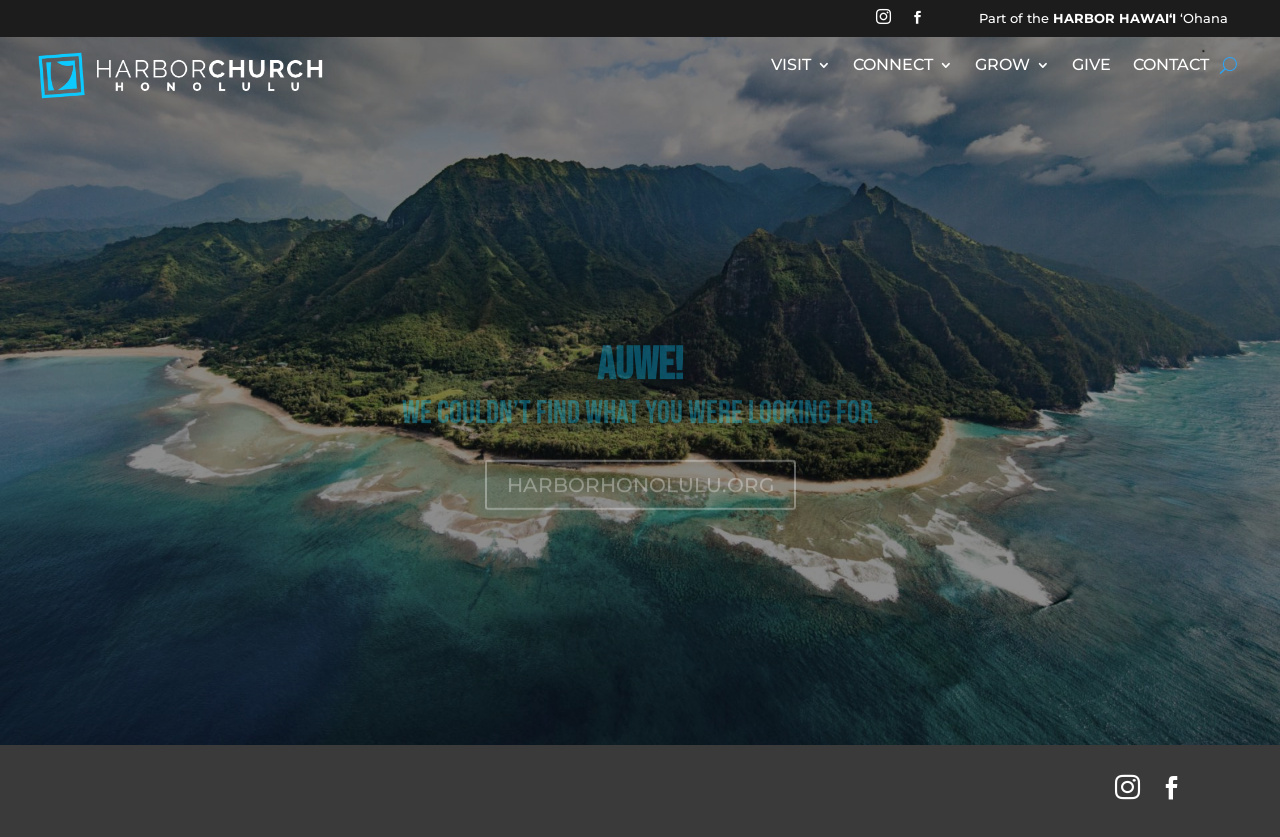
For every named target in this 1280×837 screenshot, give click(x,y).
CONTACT (1171, 66)
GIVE (1091, 66)
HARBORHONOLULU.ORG (640, 499)
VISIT (791, 66)
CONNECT (893, 66)
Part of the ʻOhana (1103, 18)
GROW (1002, 66)
